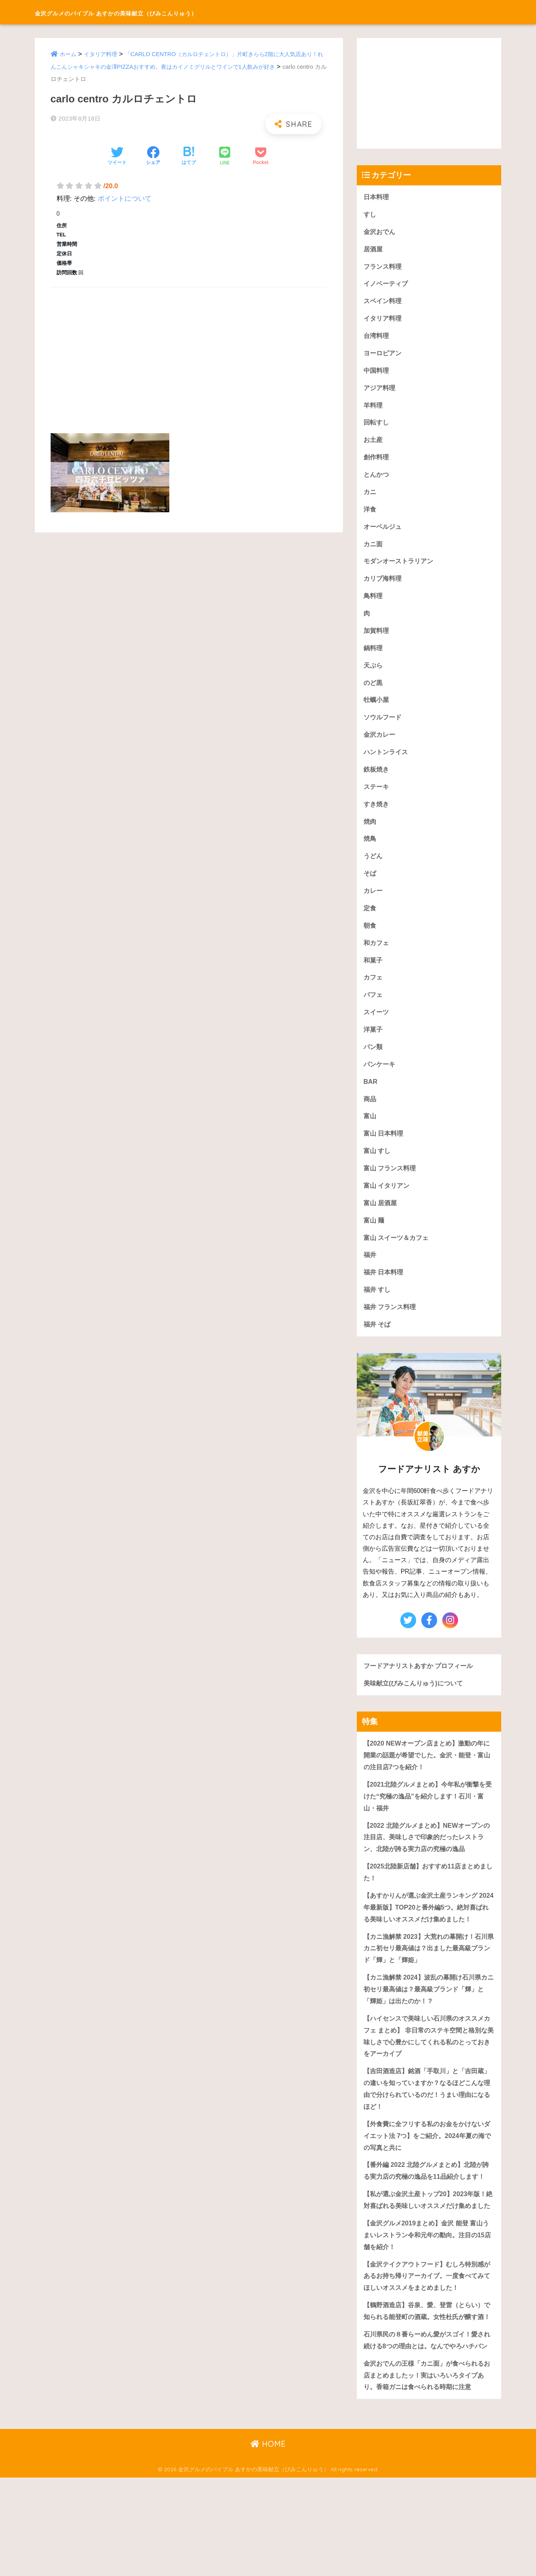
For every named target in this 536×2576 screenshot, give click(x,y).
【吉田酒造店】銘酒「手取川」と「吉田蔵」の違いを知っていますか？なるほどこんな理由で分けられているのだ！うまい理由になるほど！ (427, 2131)
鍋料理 (374, 656)
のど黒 (374, 692)
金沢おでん (380, 232)
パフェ (374, 1009)
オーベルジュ (384, 532)
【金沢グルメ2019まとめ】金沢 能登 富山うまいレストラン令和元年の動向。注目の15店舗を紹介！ (427, 2305)
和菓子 (374, 974)
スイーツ (377, 1027)
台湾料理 (377, 338)
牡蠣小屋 (377, 709)
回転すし (377, 426)
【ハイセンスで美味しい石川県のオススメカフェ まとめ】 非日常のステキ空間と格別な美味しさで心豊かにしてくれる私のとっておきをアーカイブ (427, 2077)
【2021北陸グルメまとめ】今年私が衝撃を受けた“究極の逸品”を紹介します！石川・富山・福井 (428, 1820)
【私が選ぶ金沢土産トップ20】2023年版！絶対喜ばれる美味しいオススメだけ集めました (428, 2263)
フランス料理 (384, 268)
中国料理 (377, 373)
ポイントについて (125, 198)
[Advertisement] (189, 351)
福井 (370, 1275)
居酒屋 (374, 250)
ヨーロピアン (384, 356)
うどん (374, 868)
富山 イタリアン (388, 1204)
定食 (370, 921)
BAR (371, 1098)
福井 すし (378, 1310)
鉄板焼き (377, 780)
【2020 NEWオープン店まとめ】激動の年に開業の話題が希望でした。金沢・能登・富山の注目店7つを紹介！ (427, 1778)
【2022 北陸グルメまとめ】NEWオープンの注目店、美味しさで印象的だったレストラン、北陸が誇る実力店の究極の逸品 (427, 1862)
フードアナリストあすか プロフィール (422, 1687)
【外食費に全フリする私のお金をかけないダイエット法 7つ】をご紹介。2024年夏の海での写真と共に (427, 2179)
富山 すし (378, 1169)
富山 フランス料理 (391, 1186)
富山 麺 (375, 1240)
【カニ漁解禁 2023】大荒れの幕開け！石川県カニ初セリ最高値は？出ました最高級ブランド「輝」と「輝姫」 (429, 1987)
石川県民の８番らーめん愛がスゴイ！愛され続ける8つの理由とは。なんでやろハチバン (427, 2431)
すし (370, 215)
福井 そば (378, 1345)
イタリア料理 (103, 54)
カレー (374, 904)
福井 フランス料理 (391, 1328)
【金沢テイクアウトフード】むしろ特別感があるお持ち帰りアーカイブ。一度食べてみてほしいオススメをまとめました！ (427, 2347)
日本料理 (377, 197)
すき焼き (377, 815)
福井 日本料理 (385, 1292)
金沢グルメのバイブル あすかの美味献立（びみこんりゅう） (168, 12)
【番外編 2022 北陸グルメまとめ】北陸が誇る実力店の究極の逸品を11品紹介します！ (427, 2221)
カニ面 (374, 550)
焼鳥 (370, 851)
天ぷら (374, 674)
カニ (370, 497)
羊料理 (374, 409)
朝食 (370, 939)
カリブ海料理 (384, 585)
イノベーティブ (387, 285)
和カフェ (377, 957)
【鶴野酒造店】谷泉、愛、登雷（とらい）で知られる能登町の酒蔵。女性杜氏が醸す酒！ (427, 2389)
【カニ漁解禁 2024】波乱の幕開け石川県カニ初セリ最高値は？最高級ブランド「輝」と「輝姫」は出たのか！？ (429, 2029)
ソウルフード (384, 727)
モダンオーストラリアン (401, 568)
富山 (370, 1133)
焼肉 (370, 833)
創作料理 (377, 462)
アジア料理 (380, 391)
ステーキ (377, 798)
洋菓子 (374, 1045)
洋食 (370, 515)
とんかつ (377, 479)
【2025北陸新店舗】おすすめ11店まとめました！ (428, 1898)
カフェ (374, 992)
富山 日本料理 (385, 1151)
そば (370, 886)
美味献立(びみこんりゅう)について (416, 1705)
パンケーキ (380, 1080)
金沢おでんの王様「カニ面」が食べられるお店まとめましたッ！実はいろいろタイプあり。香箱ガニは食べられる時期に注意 (427, 2473)
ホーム (69, 54)
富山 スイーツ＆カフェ (398, 1257)
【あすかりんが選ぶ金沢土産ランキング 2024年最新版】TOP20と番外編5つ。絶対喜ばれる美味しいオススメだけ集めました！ (427, 1939)
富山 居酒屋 (381, 1222)
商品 (370, 1116)
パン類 (374, 1062)
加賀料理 (377, 639)
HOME (268, 2543)
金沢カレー (380, 745)
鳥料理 (374, 603)
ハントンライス (387, 762)
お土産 (374, 444)
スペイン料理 (384, 303)
